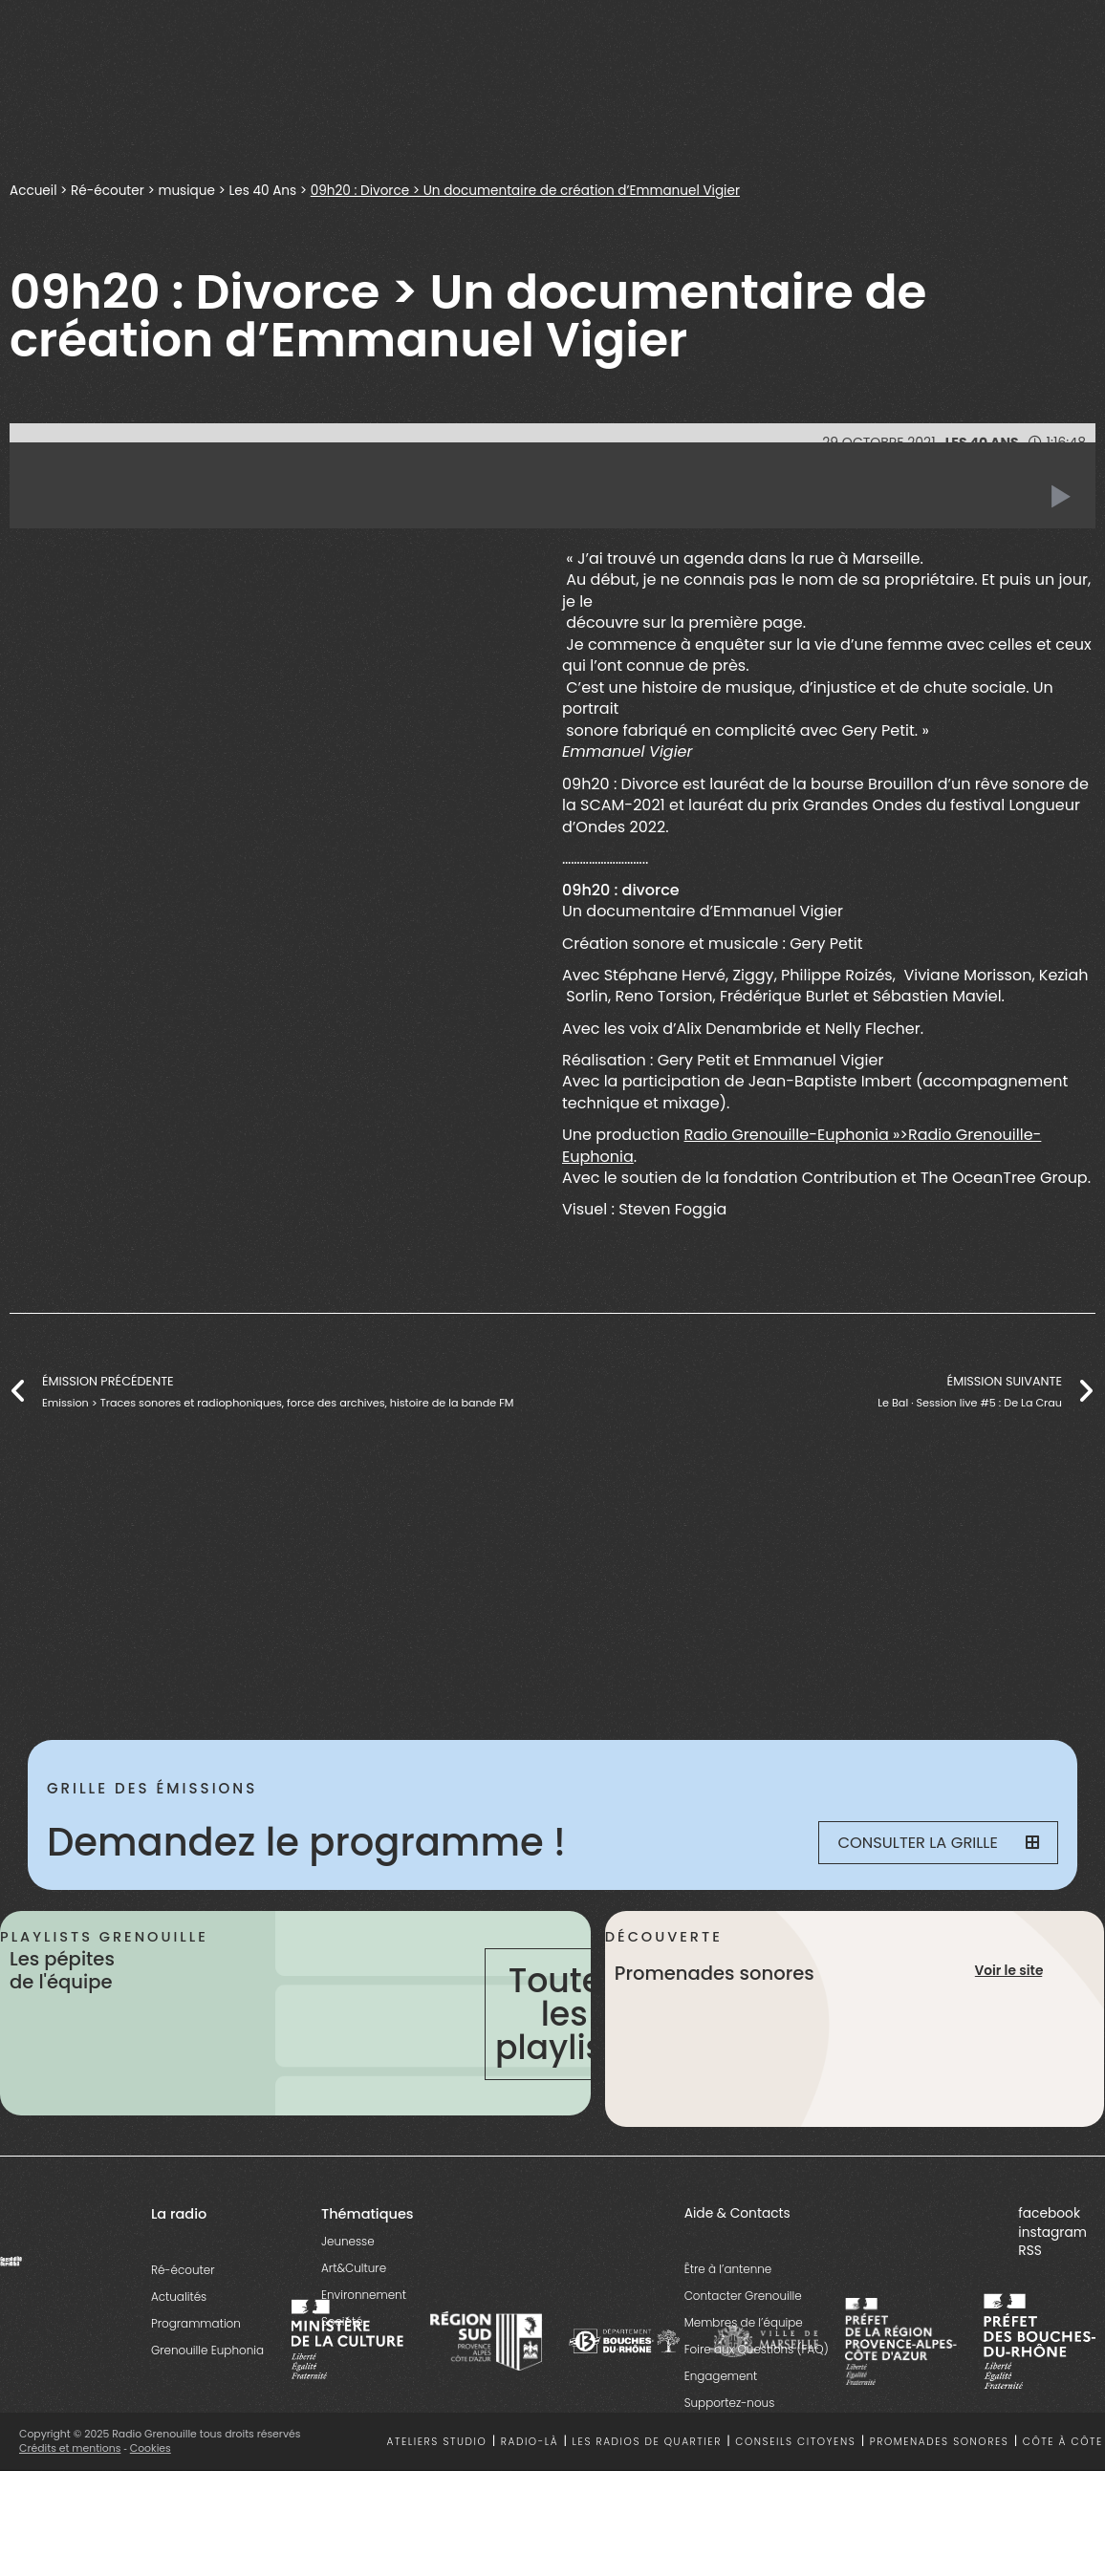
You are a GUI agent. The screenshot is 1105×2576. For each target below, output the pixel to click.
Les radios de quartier (647, 2442)
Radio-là (529, 2442)
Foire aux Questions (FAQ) (756, 2349)
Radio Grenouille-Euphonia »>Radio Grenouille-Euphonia (801, 1146)
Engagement (721, 2376)
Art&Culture (353, 2268)
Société (342, 2321)
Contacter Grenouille (743, 2295)
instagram (1052, 2232)
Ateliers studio (436, 2442)
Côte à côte (1063, 2442)
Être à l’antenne (728, 2269)
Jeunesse (348, 2241)
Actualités (178, 2296)
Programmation (196, 2323)
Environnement (363, 2294)
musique (188, 190)
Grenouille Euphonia (207, 2350)
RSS (1030, 2251)
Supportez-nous (729, 2402)
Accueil (33, 190)
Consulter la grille (938, 1843)
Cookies (150, 2448)
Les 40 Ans (265, 190)
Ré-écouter (109, 190)
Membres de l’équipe (743, 2322)
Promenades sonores (939, 2442)
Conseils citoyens (795, 2442)
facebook (1049, 2213)
